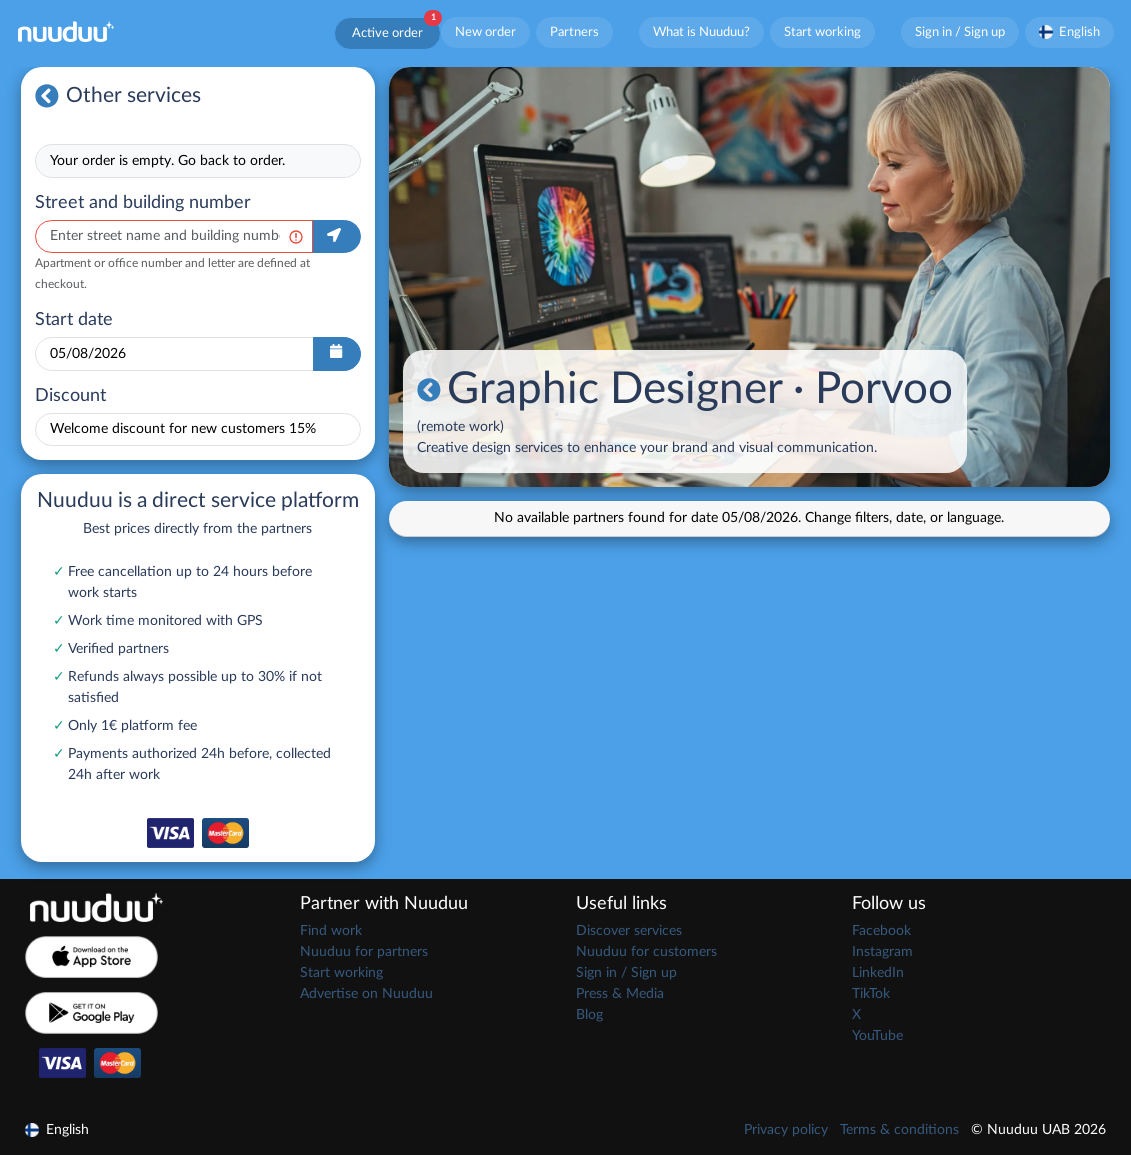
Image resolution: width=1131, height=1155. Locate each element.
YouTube (877, 1036)
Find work (331, 931)
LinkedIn (878, 973)
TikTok (871, 994)
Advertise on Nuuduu (366, 994)
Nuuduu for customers (646, 952)
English (1070, 32)
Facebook (881, 931)
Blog (589, 1015)
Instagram (882, 952)
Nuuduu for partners (364, 952)
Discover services (629, 931)
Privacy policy (786, 1130)
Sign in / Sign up (960, 32)
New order (485, 32)
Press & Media (620, 994)
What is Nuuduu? (701, 32)
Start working (822, 32)
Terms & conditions (899, 1130)
